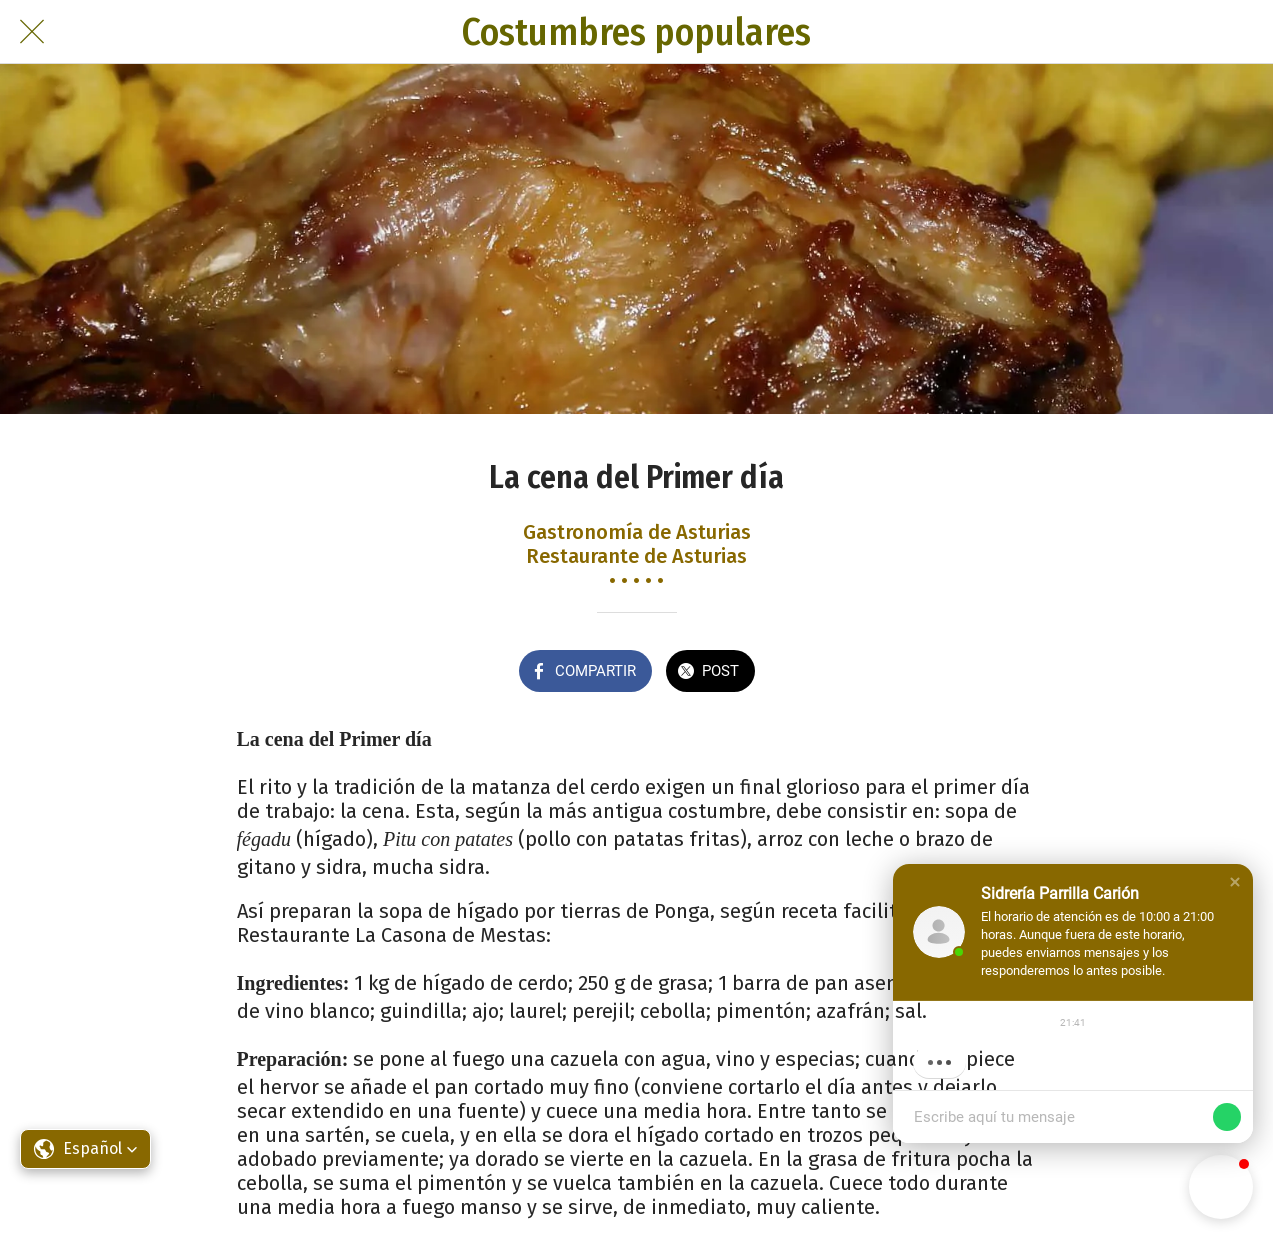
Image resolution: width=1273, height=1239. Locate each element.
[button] (1235, 882)
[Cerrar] (32, 32)
